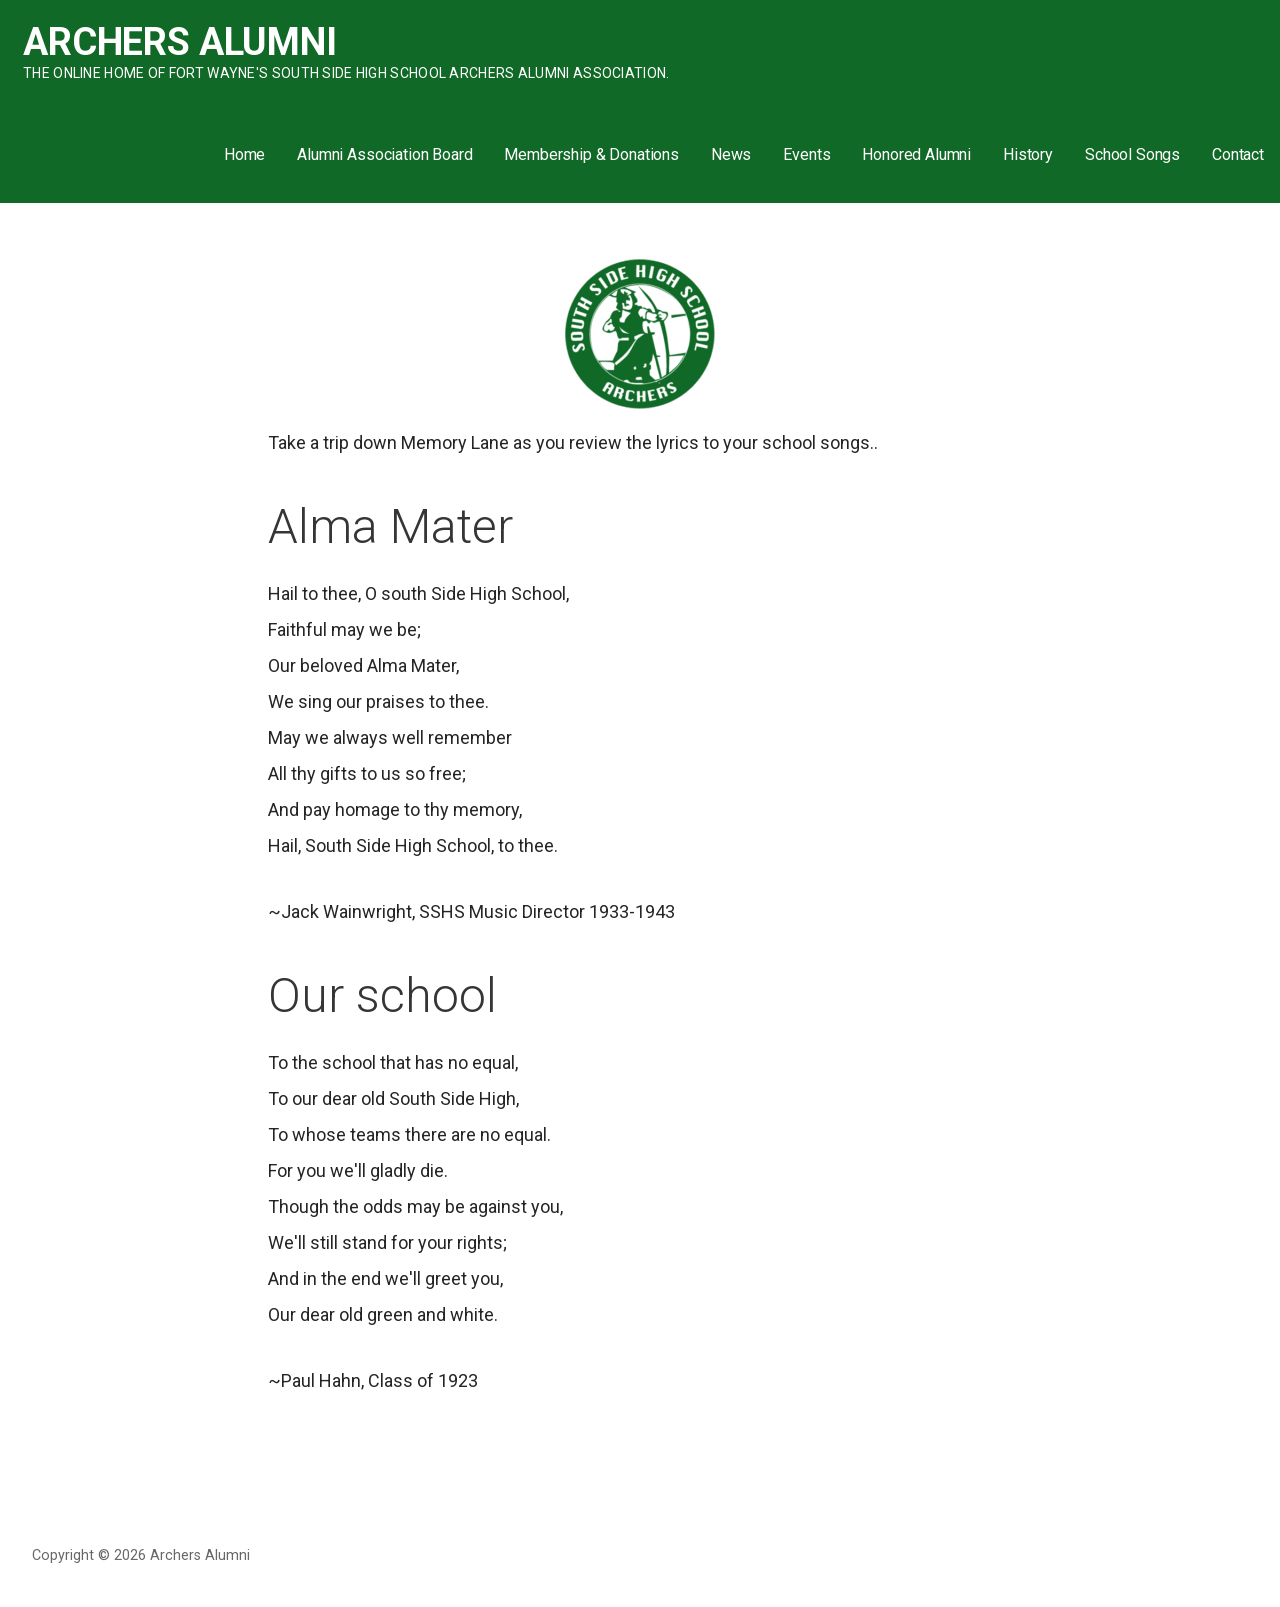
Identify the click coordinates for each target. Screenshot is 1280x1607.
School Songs (1132, 154)
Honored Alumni (916, 154)
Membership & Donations (591, 154)
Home (244, 154)
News (731, 154)
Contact (1238, 154)
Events (806, 154)
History (1028, 154)
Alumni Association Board (384, 154)
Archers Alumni (180, 42)
